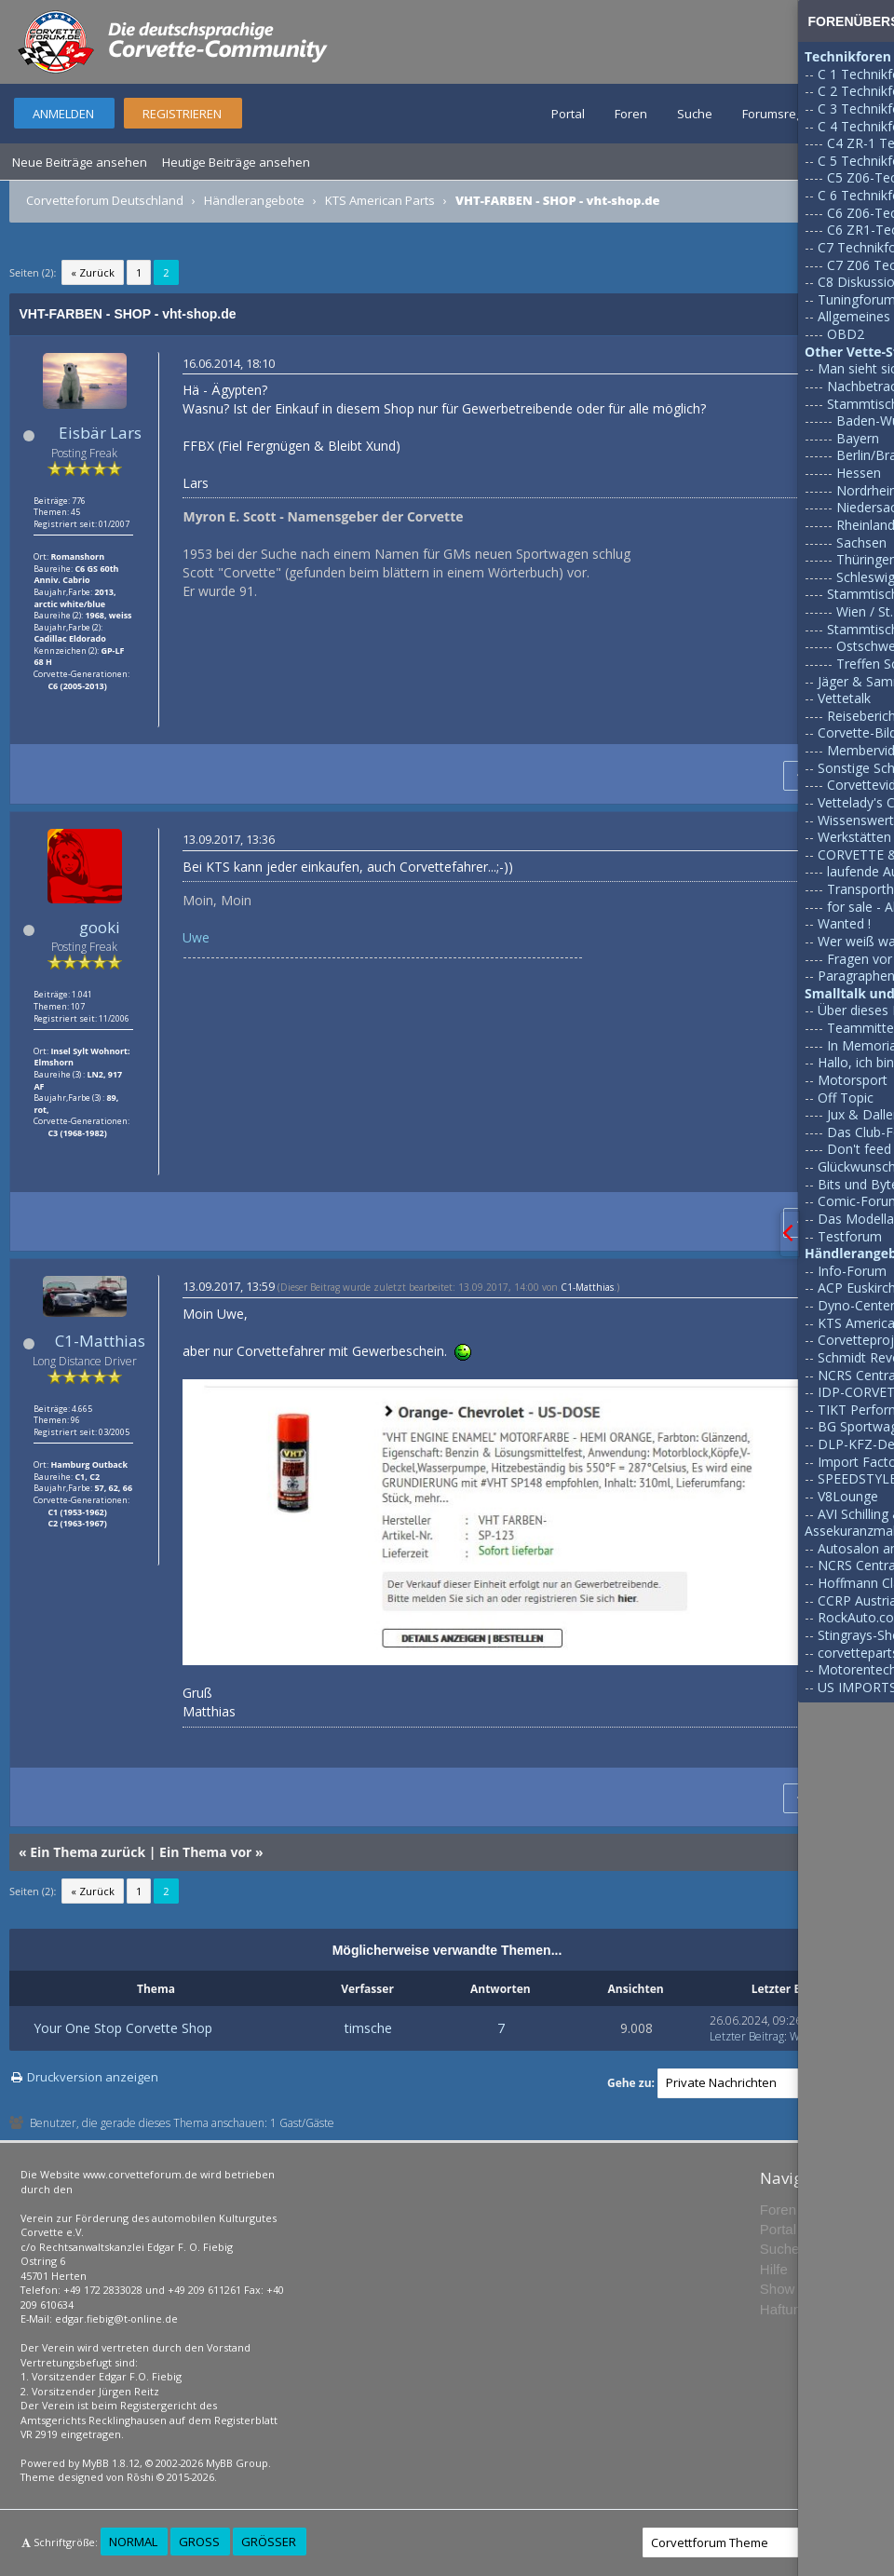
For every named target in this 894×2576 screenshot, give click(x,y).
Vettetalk (844, 698)
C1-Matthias (100, 1340)
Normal (133, 2541)
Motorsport (852, 1080)
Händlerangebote (254, 200)
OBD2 (845, 334)
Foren (631, 113)
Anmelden (63, 113)
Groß (199, 2541)
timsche (368, 2028)
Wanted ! (844, 923)
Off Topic (846, 1097)
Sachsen (861, 542)
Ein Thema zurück (87, 1852)
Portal (568, 113)
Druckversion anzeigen (92, 2076)
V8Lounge (848, 1496)
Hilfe (774, 2269)
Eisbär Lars (100, 432)
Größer (268, 2541)
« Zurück (93, 272)
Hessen (858, 472)
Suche (694, 113)
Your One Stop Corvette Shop (123, 2028)
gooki (99, 927)
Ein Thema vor (205, 1852)
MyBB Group (237, 2463)
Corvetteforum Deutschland (104, 200)
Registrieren (182, 113)
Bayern (857, 438)
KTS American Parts (380, 200)
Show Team (796, 2289)
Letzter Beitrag (747, 2036)
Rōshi (140, 2477)
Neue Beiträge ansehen (79, 162)
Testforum (850, 1236)
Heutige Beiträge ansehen (236, 162)
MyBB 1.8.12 (111, 2463)
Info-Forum (852, 1271)
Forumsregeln (781, 113)
